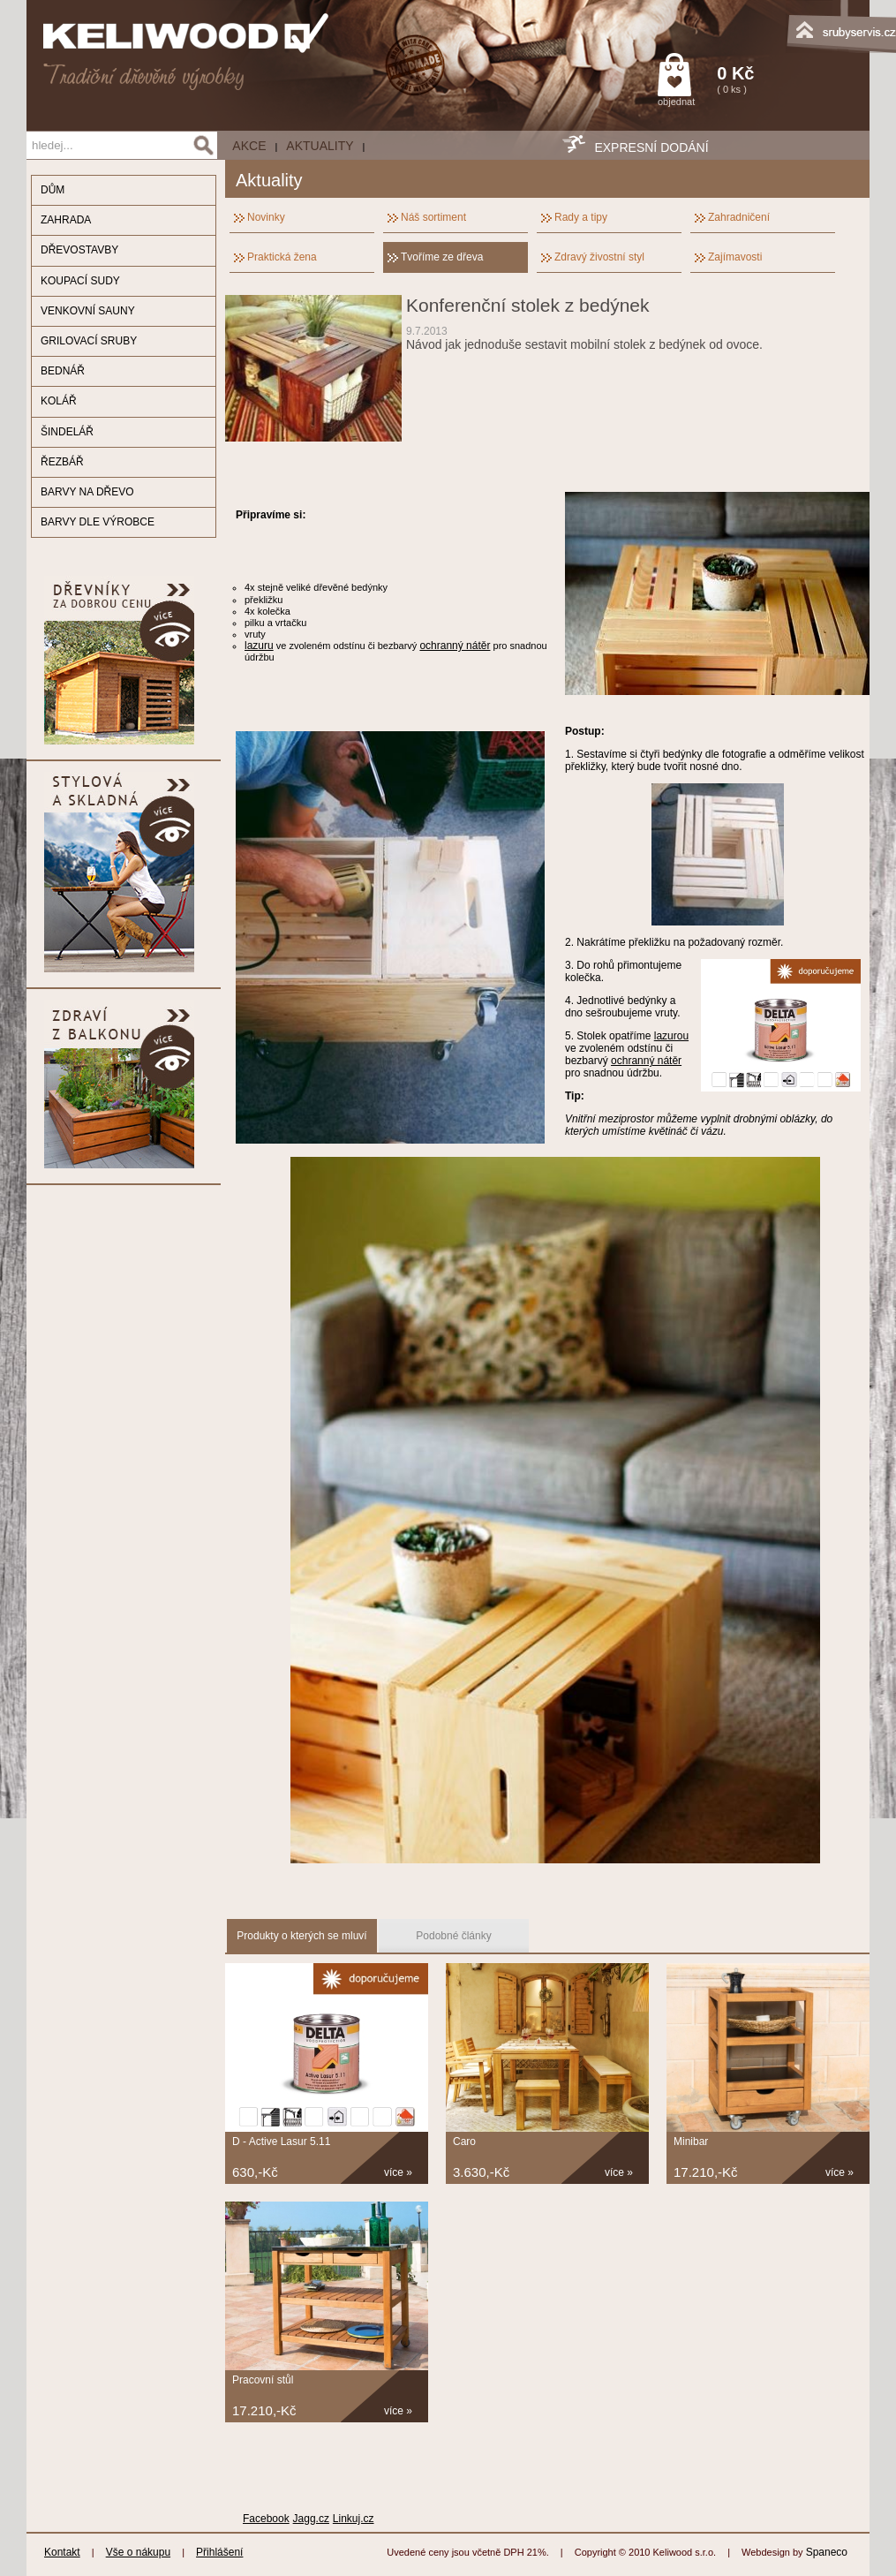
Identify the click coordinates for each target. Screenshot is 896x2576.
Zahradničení (739, 217)
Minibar (691, 2141)
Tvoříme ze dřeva (442, 257)
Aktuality (319, 146)
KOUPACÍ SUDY (80, 281)
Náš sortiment (433, 217)
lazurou (671, 1036)
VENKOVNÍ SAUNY (88, 311)
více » (398, 2172)
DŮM (52, 190)
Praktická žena (282, 257)
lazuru (259, 645)
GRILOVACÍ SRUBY (89, 341)
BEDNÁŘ (63, 371)
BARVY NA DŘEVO (87, 492)
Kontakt (62, 2552)
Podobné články (453, 1936)
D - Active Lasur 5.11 (281, 2141)
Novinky (266, 217)
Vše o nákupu (138, 2552)
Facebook (266, 2518)
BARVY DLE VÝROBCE (97, 522)
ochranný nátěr (454, 645)
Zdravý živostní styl (599, 257)
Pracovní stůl (262, 2380)
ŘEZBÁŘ (62, 462)
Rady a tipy (580, 217)
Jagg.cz (311, 2518)
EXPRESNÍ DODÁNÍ (651, 147)
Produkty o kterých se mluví (301, 1936)
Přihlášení (219, 2552)
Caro (464, 2141)
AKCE (249, 146)
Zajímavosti (735, 257)
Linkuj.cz (353, 2518)
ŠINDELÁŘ (67, 432)
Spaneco (826, 2552)
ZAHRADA (66, 220)
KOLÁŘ (59, 401)
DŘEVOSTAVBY (79, 250)
